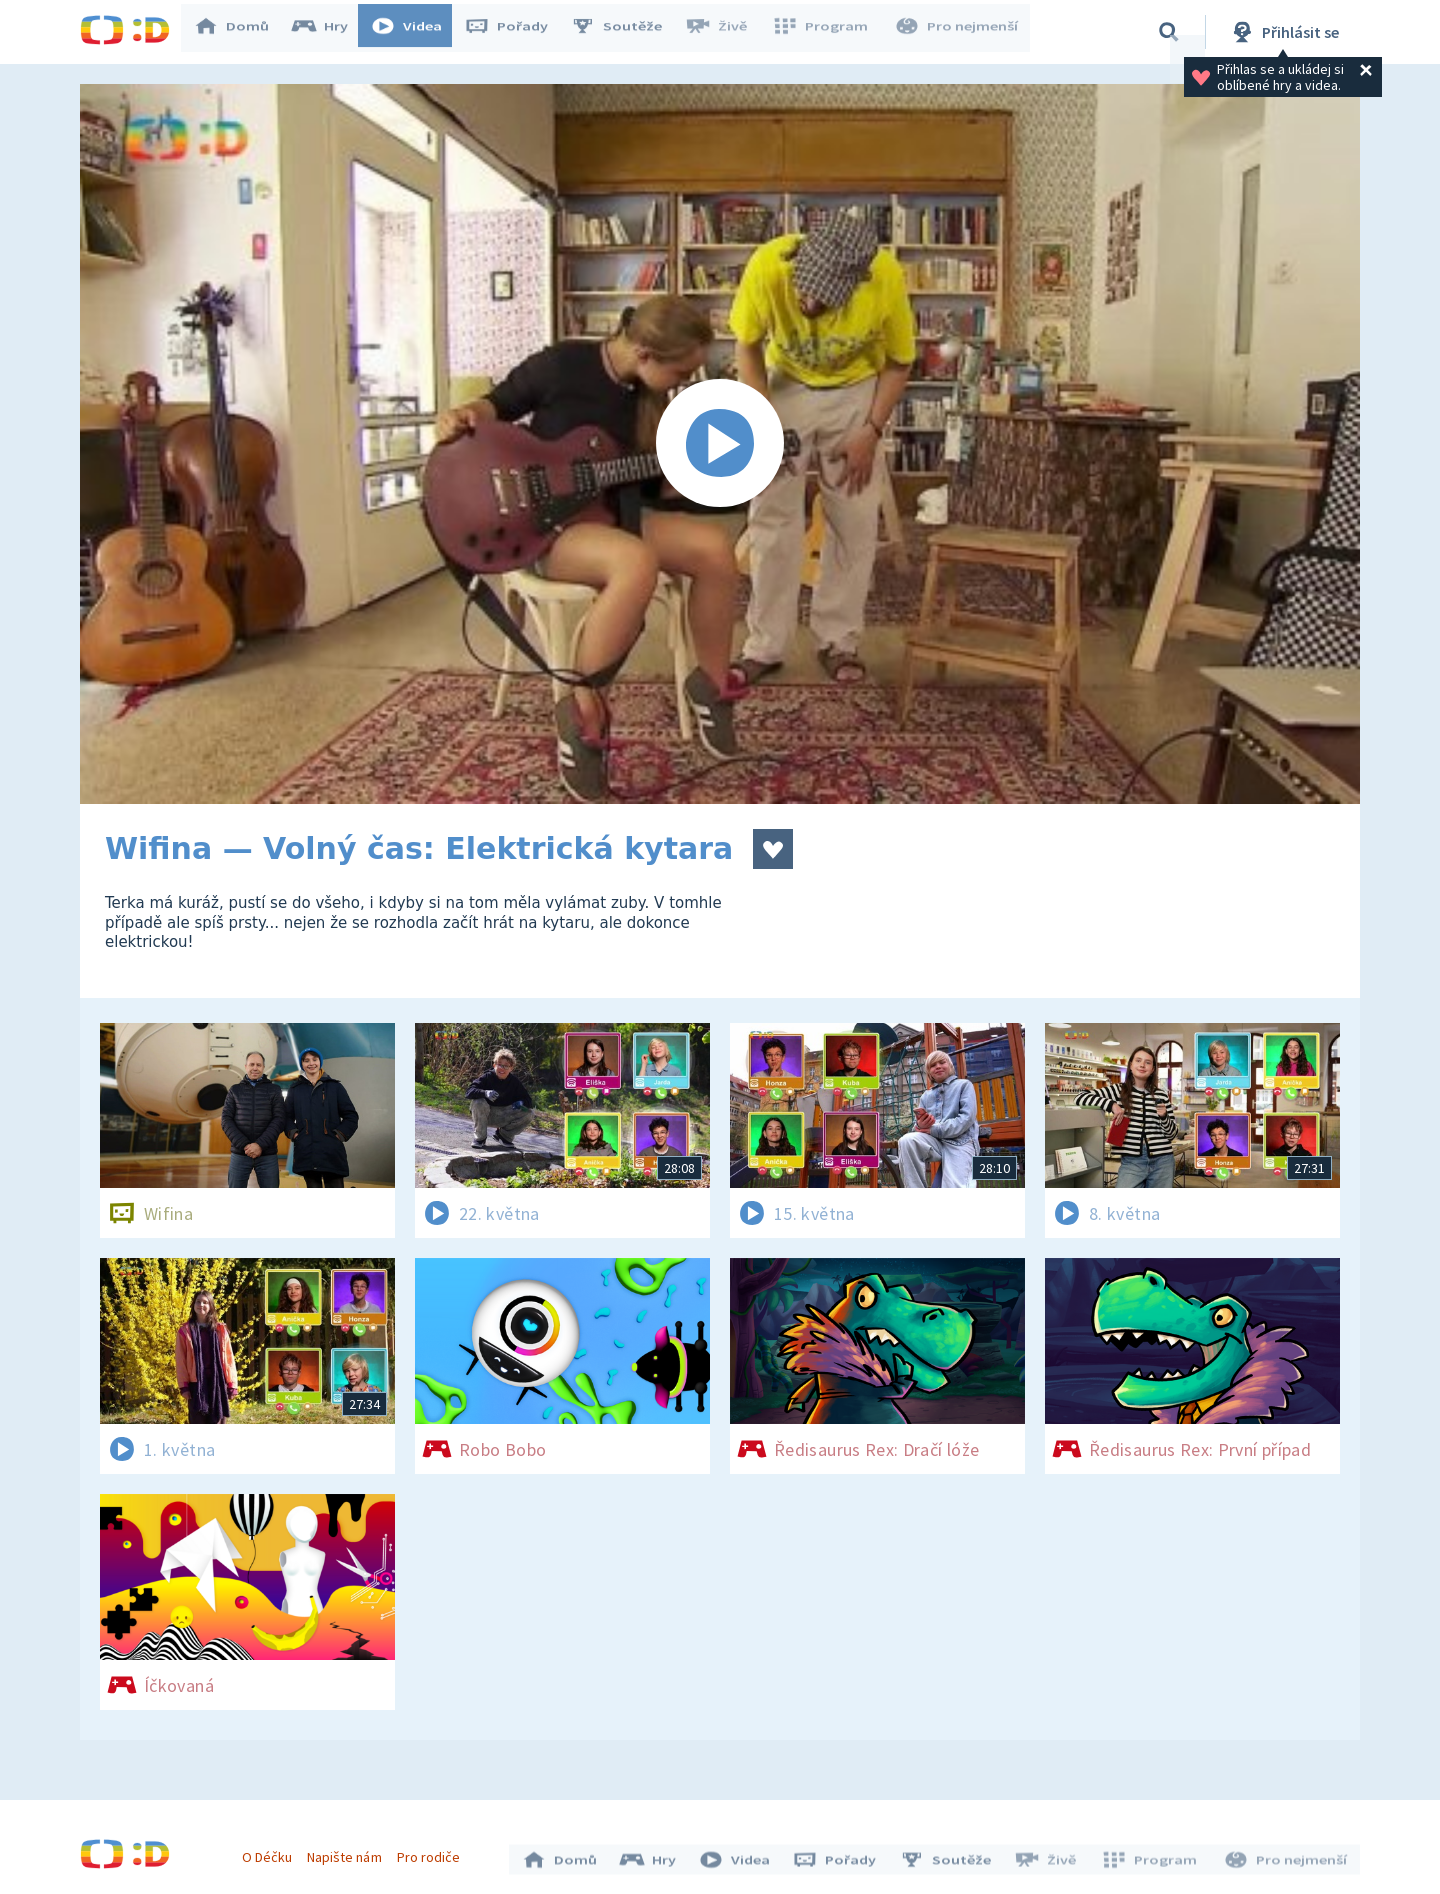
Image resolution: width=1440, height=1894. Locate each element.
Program (826, 32)
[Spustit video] (720, 444)
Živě (725, 32)
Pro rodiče (433, 1852)
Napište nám (349, 1852)
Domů (241, 32)
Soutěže (626, 32)
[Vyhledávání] (1169, 32)
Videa (416, 32)
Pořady (516, 32)
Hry (329, 32)
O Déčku (272, 1852)
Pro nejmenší (958, 32)
